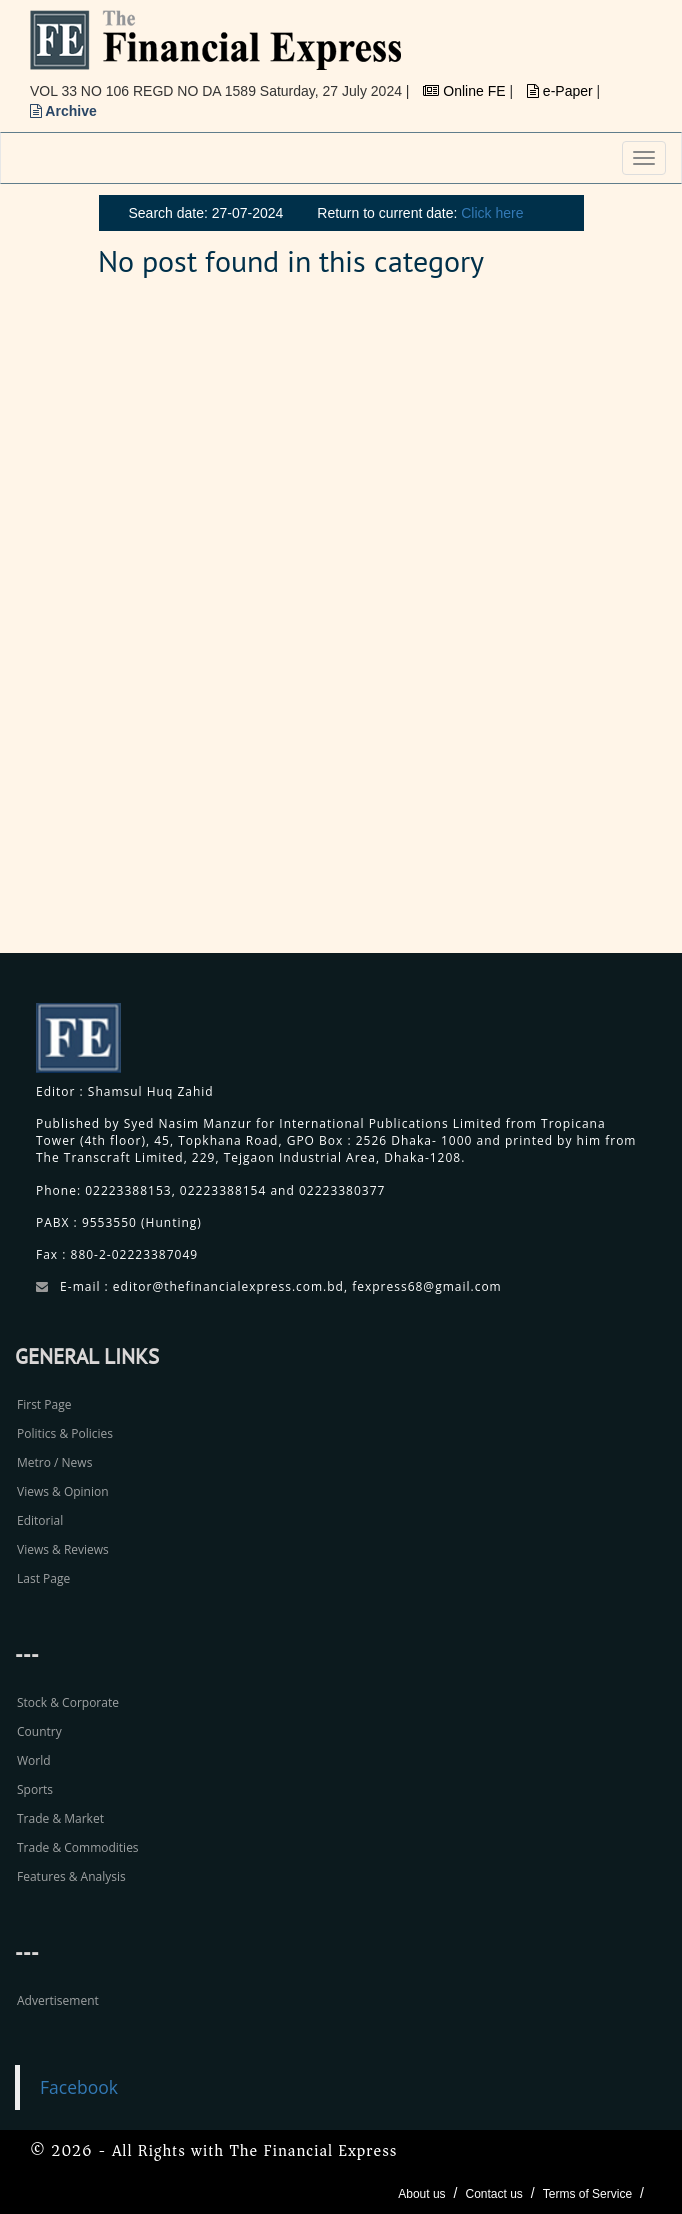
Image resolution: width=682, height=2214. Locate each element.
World (34, 1760)
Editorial (40, 1520)
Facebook (79, 2087)
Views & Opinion (63, 1491)
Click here (492, 213)
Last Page (43, 1578)
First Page (44, 1404)
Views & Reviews (63, 1549)
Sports (35, 1789)
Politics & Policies (65, 1433)
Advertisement (58, 2000)
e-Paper (562, 91)
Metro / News (54, 1462)
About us (421, 2194)
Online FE (466, 91)
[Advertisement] (532, 627)
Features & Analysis (71, 1876)
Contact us (493, 2194)
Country (39, 1731)
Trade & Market (60, 1818)
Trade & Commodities (78, 1847)
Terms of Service (587, 2194)
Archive (63, 111)
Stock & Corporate (68, 1702)
